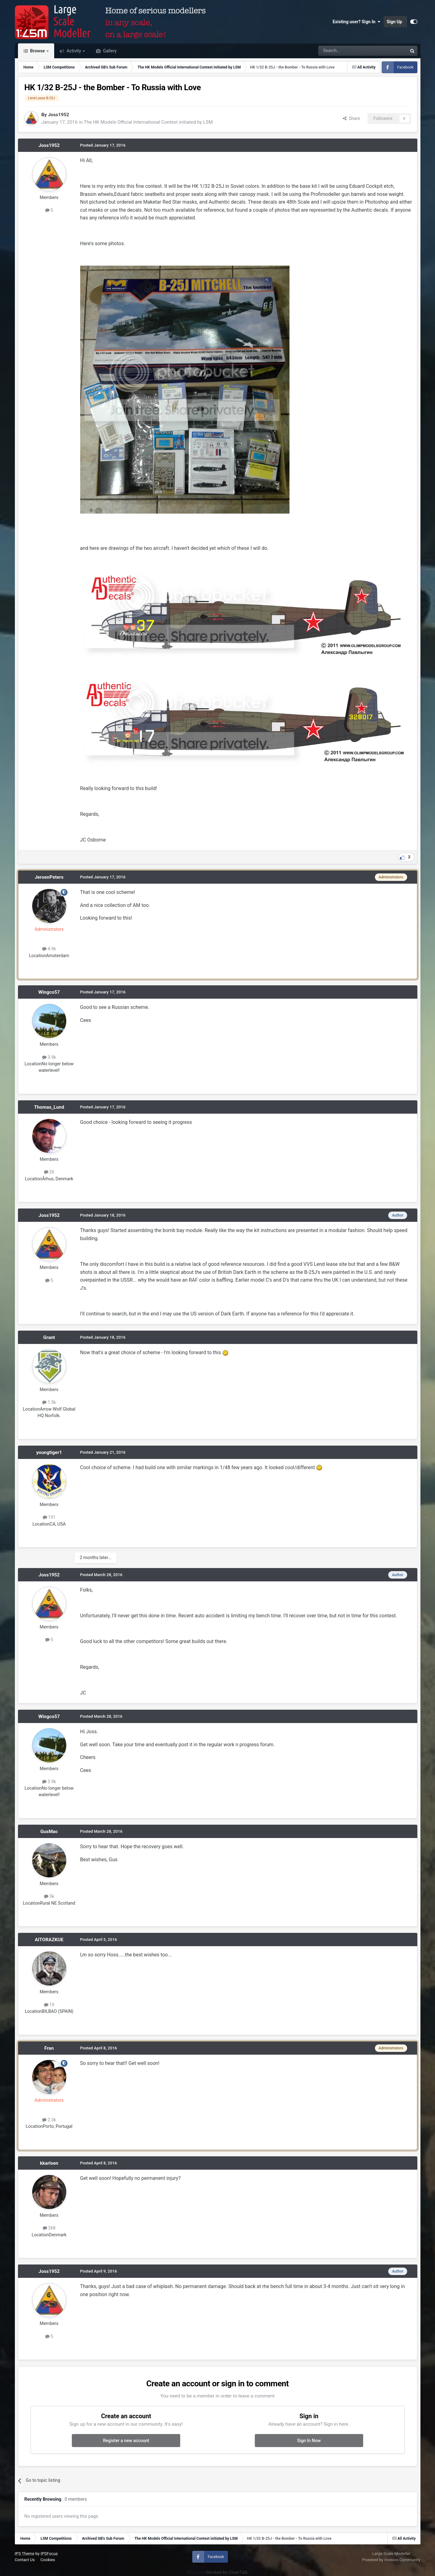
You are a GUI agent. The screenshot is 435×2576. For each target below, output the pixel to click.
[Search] (347, 51)
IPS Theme (24, 2553)
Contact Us (25, 2559)
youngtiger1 (49, 1452)
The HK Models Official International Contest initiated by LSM (148, 122)
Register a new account (126, 2440)
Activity (73, 50)
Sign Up (394, 21)
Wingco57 (49, 992)
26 (49, 1171)
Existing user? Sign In (356, 21)
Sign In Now (309, 2440)
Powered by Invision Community (391, 2559)
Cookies (48, 2559)
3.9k (49, 1057)
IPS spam (195, 2572)
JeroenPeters (49, 877)
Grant (49, 1337)
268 (49, 2227)
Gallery (109, 50)
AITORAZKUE (49, 1939)
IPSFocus (49, 2553)
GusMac (49, 1831)
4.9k (49, 948)
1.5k (49, 1402)
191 (49, 1517)
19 (49, 2004)
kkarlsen (49, 2163)
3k (49, 1896)
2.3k (49, 2119)
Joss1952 (58, 114)
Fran (49, 2048)
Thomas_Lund (49, 1107)
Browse (37, 50)
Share (351, 118)
